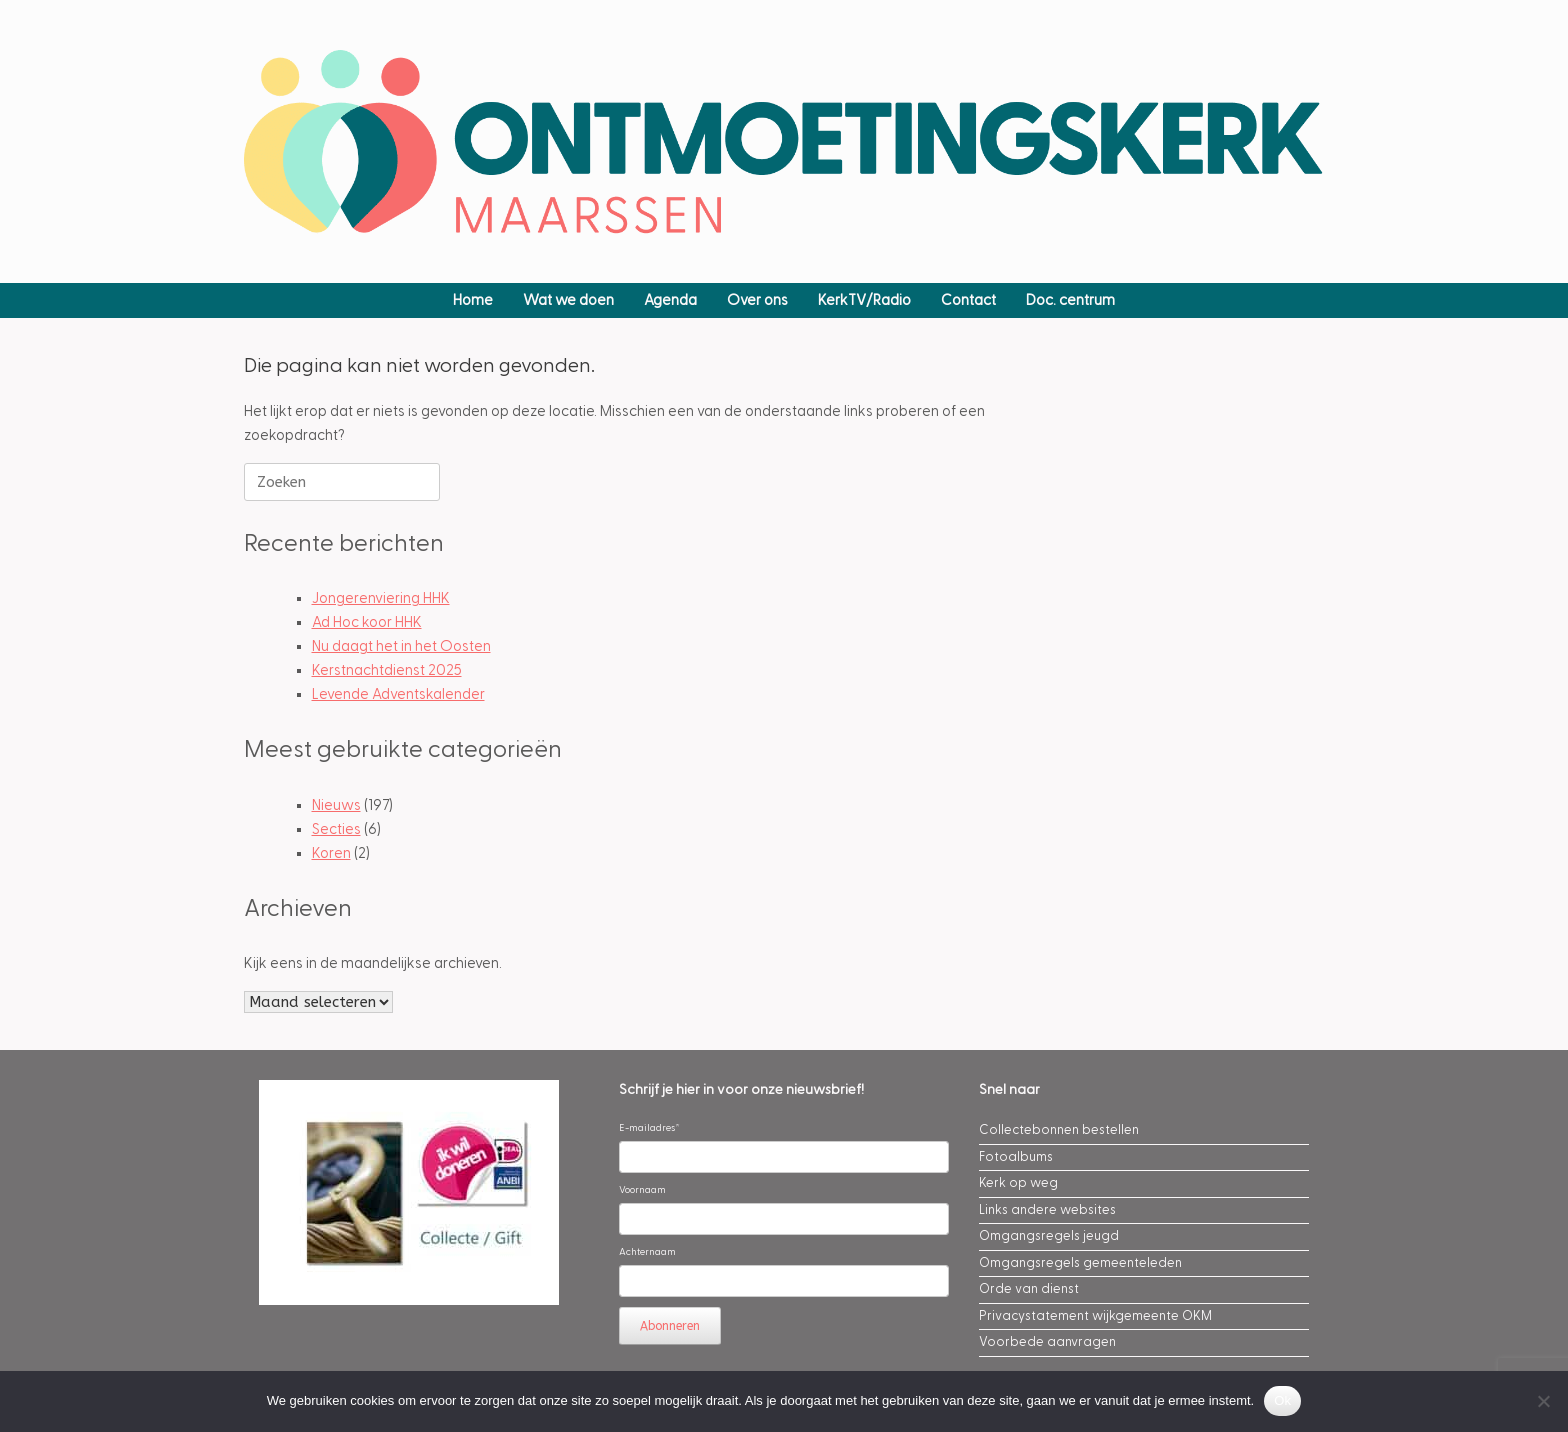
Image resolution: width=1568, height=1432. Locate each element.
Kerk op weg (1018, 1183)
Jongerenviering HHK (381, 598)
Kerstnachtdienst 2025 (387, 670)
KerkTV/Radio (864, 300)
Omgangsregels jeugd (1049, 1236)
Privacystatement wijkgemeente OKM (1095, 1316)
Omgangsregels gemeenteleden (1080, 1263)
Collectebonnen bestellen (1059, 1130)
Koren (331, 853)
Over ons (757, 300)
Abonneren (670, 1326)
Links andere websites (1047, 1210)
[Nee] (1543, 1401)
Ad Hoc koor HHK (367, 622)
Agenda (670, 300)
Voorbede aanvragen (1047, 1342)
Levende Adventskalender (398, 694)
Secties (336, 829)
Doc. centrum (1070, 300)
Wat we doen (568, 300)
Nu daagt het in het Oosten (401, 646)
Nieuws (336, 805)
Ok (1282, 1400)
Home (473, 300)
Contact (968, 300)
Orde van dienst (1029, 1289)
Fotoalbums (1016, 1157)
